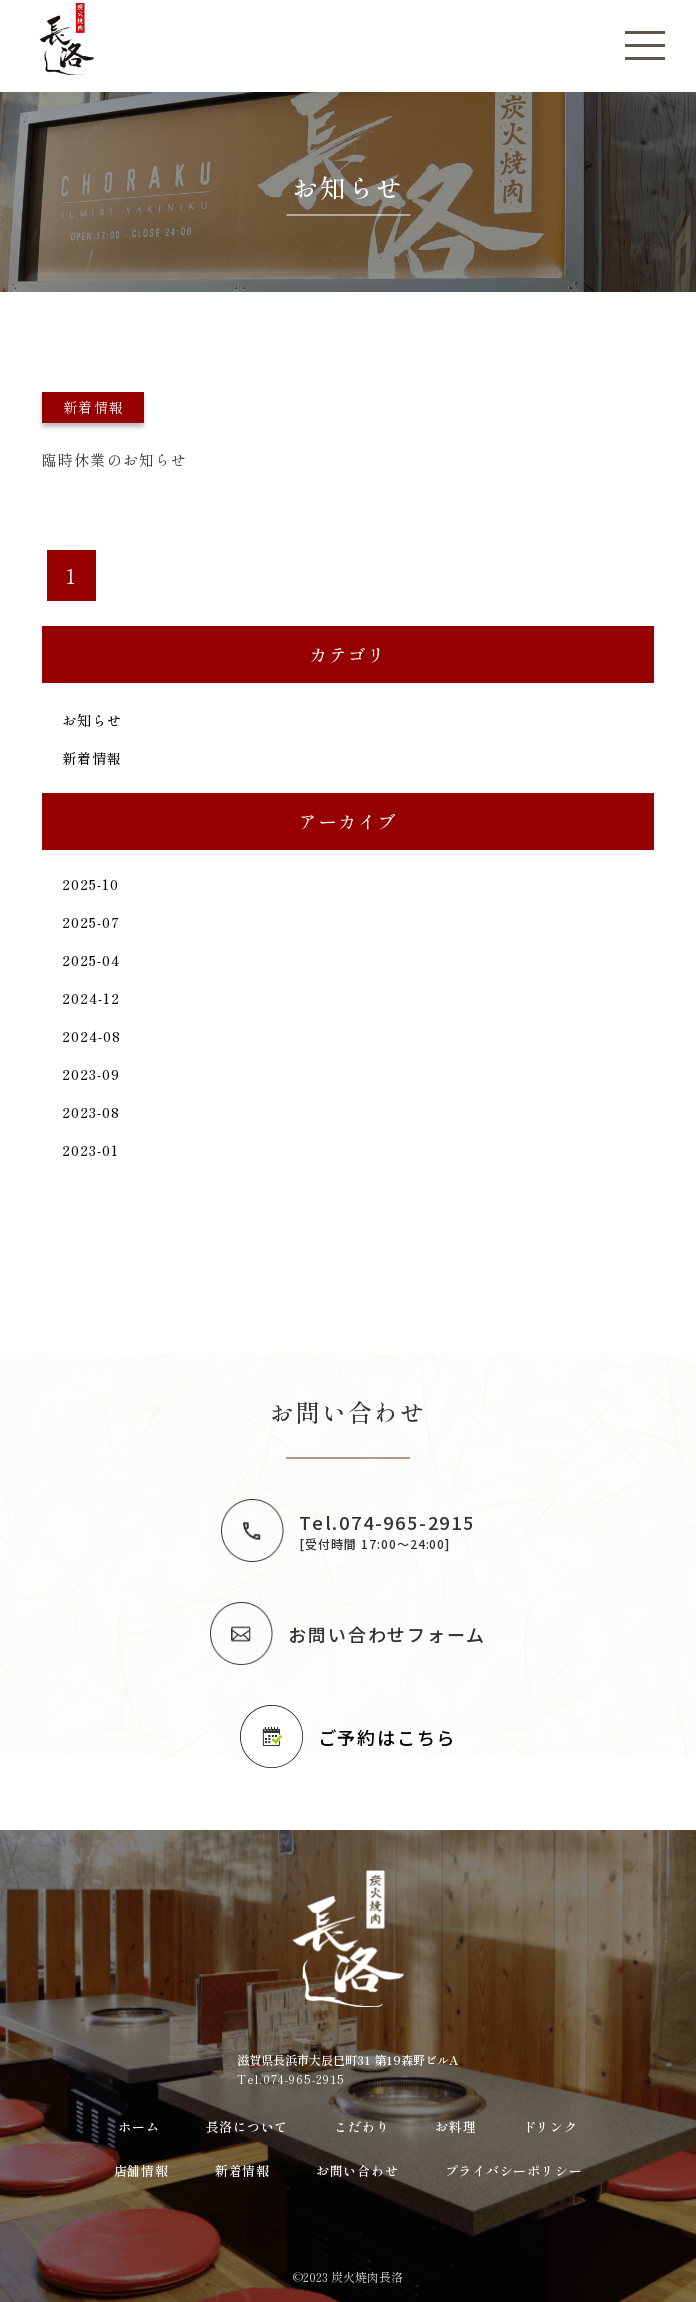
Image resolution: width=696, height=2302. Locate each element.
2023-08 (91, 1112)
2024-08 (92, 1036)
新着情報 (92, 758)
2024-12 (91, 998)
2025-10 (91, 884)
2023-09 (91, 1074)
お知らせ (92, 720)
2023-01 (91, 1150)
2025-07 (91, 922)
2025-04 (91, 960)
